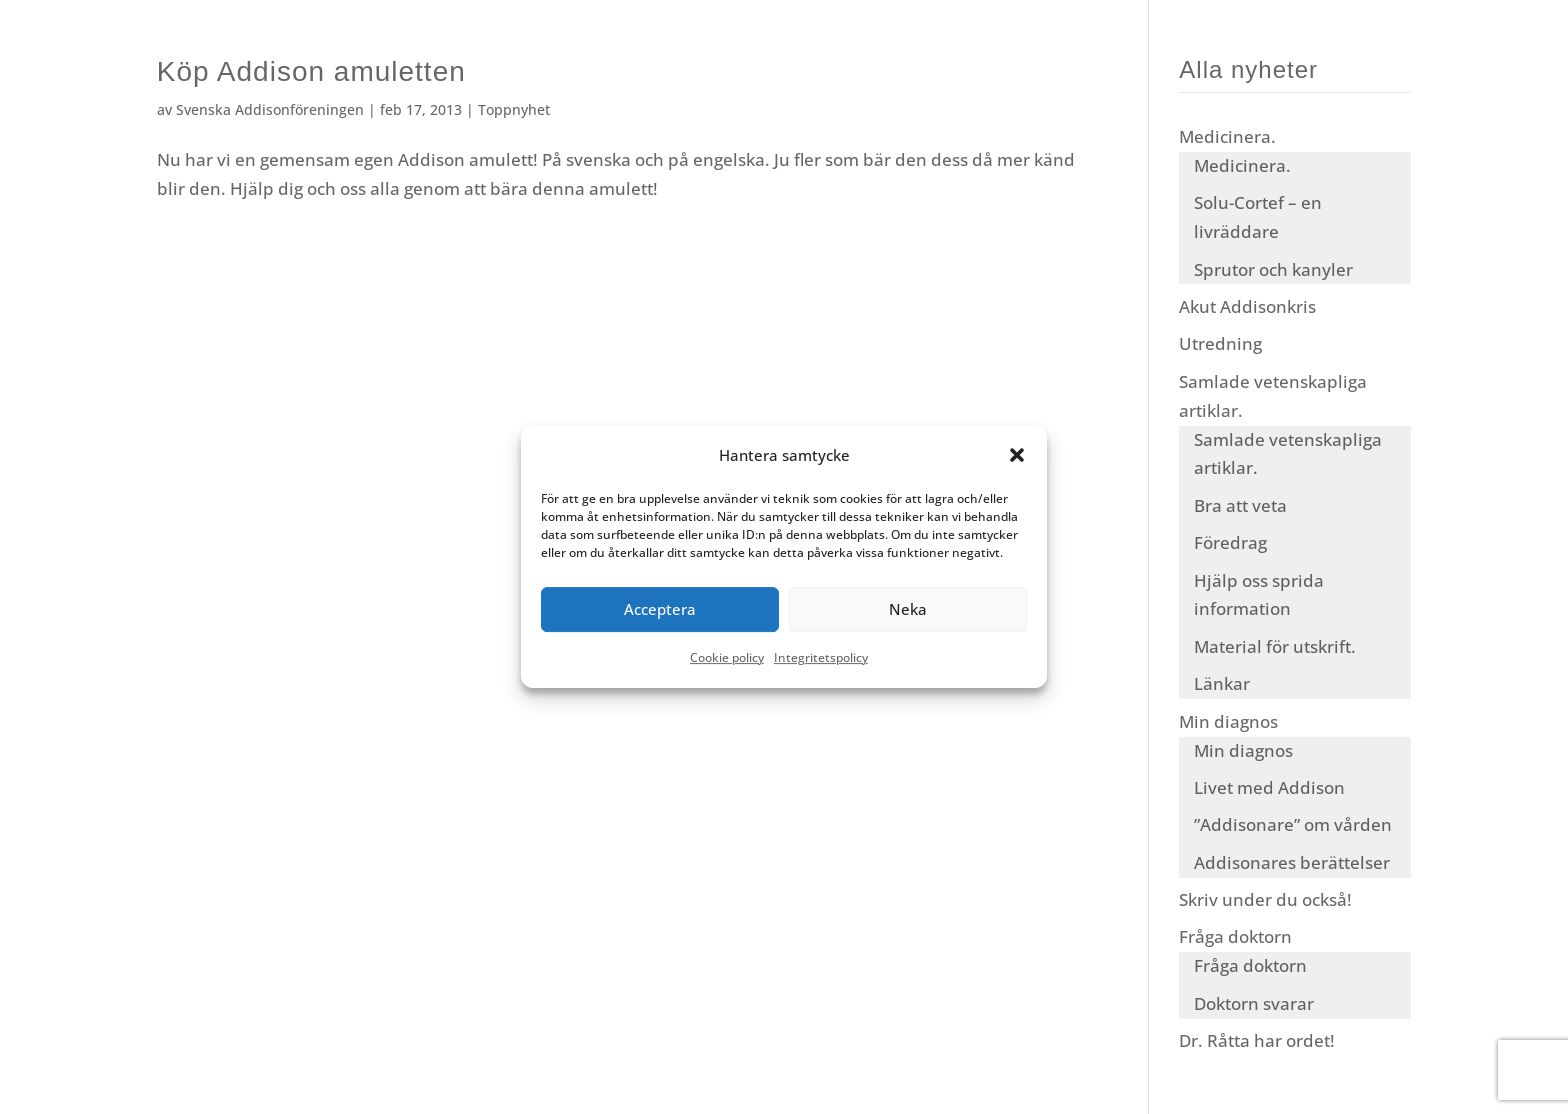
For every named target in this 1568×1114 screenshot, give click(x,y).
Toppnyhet (514, 109)
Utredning (1220, 343)
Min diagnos (1228, 721)
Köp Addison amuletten (311, 71)
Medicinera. (1227, 136)
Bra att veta (1240, 505)
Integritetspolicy (821, 657)
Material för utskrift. (1275, 646)
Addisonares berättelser (1292, 862)
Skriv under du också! (1265, 899)
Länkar (1222, 683)
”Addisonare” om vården (1293, 824)
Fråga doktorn (1235, 936)
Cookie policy (727, 657)
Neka (908, 610)
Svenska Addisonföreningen (270, 109)
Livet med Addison (1269, 787)
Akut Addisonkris (1247, 306)
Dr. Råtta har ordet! (1257, 1040)
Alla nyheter (1248, 69)
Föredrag (1230, 542)
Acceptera (660, 610)
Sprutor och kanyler (1273, 269)
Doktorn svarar (1254, 1003)
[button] (1017, 456)
